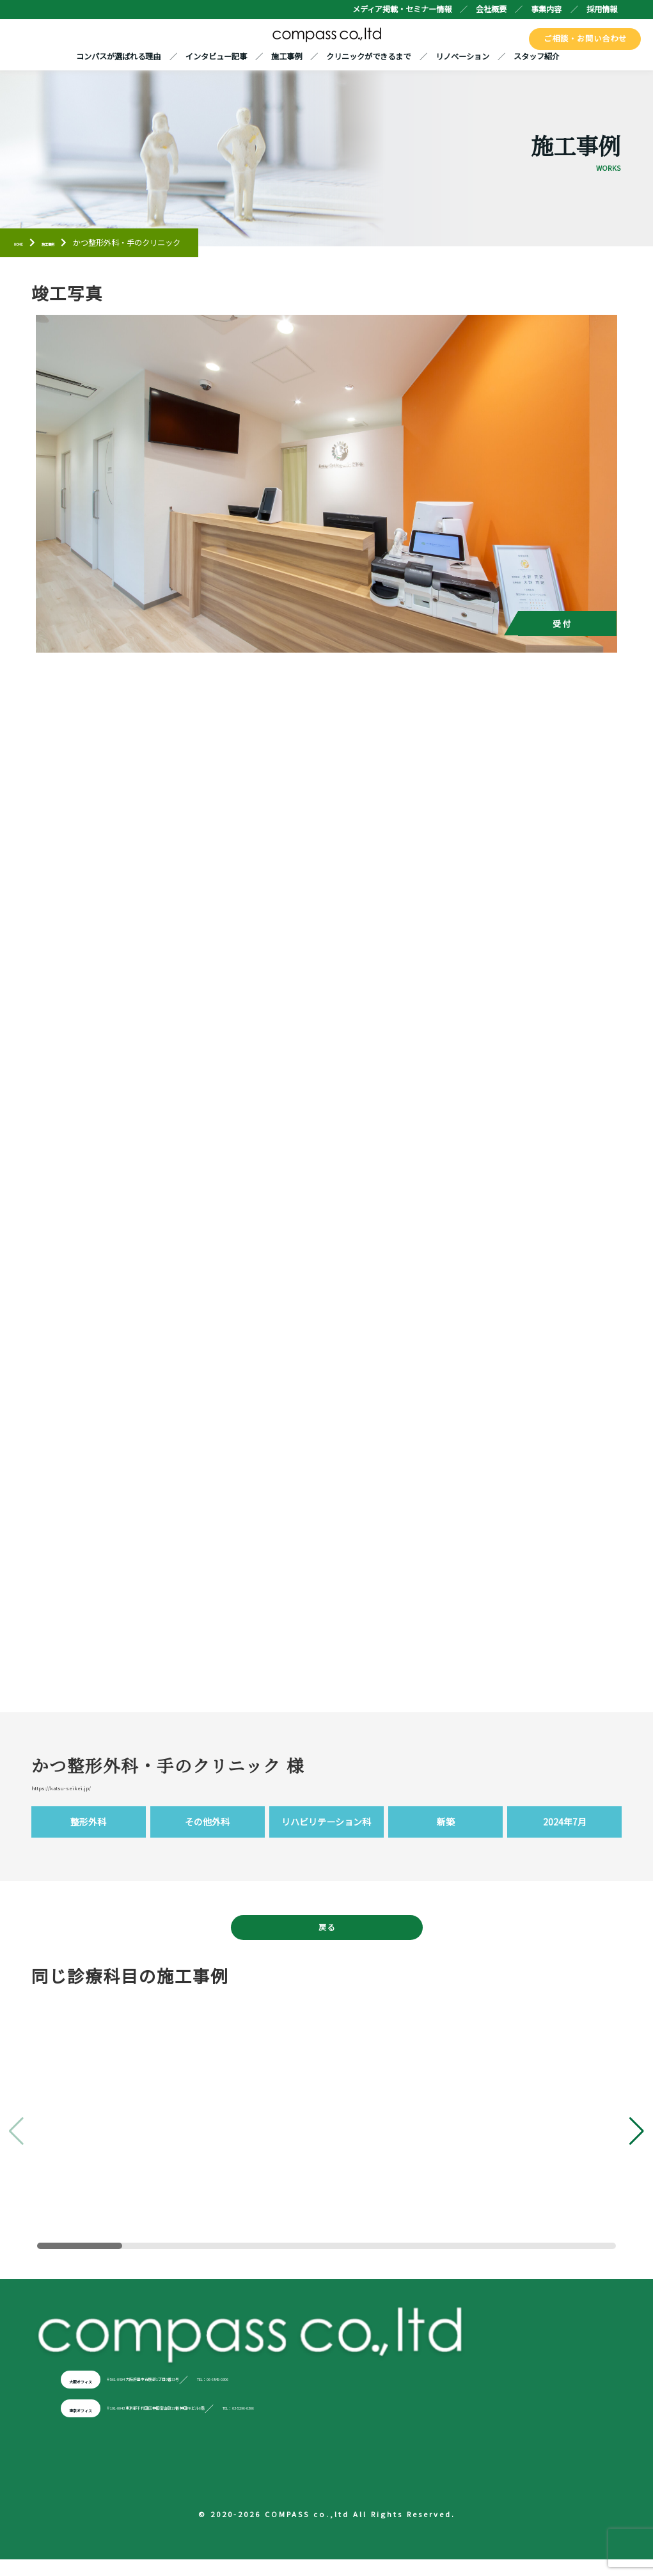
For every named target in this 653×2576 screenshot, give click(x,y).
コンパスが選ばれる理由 (118, 57)
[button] (636, 2145)
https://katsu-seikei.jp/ (92, 1791)
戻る (327, 1937)
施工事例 (286, 57)
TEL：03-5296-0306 (437, 2422)
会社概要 (491, 9)
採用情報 (601, 9)
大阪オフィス (96, 2393)
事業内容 (546, 9)
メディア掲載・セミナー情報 (402, 9)
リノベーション (462, 57)
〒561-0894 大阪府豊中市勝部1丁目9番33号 (226, 2393)
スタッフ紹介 (537, 57)
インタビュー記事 (216, 57)
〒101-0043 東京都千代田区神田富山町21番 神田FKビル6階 (257, 2422)
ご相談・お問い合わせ (587, 38)
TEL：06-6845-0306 (375, 2393)
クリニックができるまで (368, 57)
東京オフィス (96, 2422)
